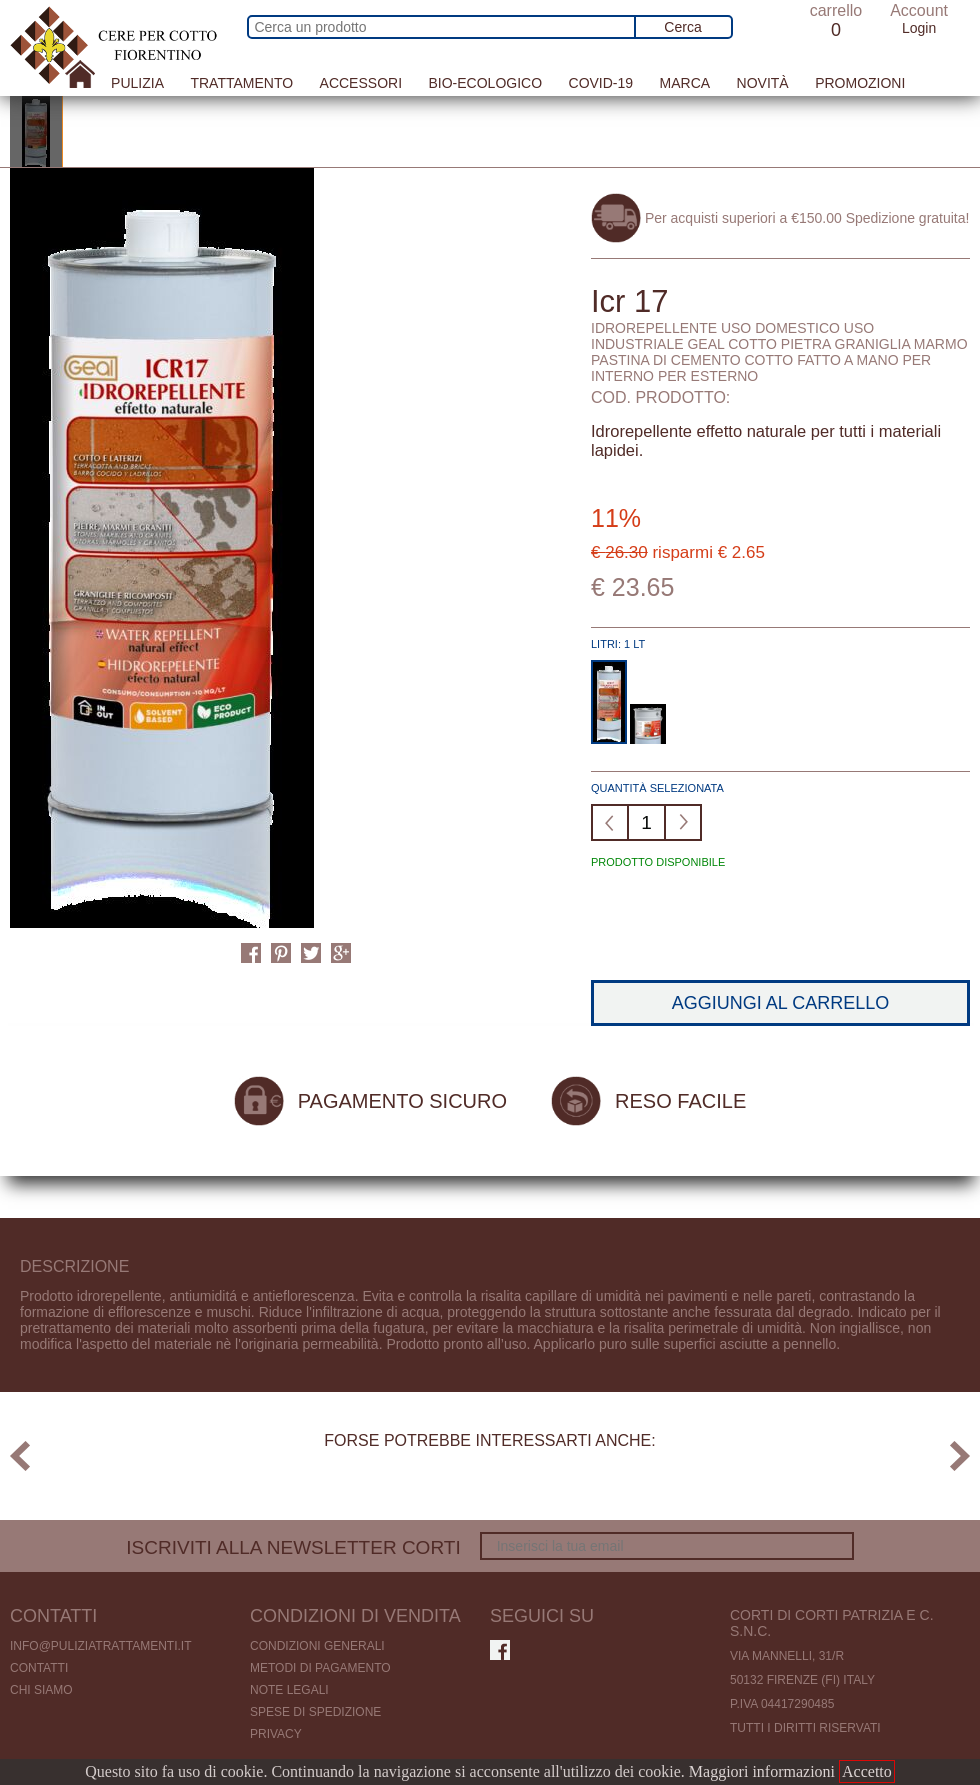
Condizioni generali (317, 1646)
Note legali (289, 1690)
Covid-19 (601, 83)
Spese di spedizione (315, 1712)
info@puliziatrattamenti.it (101, 1646)
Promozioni (860, 83)
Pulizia (137, 83)
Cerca (682, 27)
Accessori (361, 83)
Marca (685, 83)
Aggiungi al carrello (780, 1003)
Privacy (276, 1734)
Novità (763, 83)
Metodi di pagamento (320, 1668)
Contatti (39, 1668)
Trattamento (241, 83)
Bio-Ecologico (485, 83)
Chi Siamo (41, 1690)
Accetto (867, 1771)
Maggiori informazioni (762, 1771)
